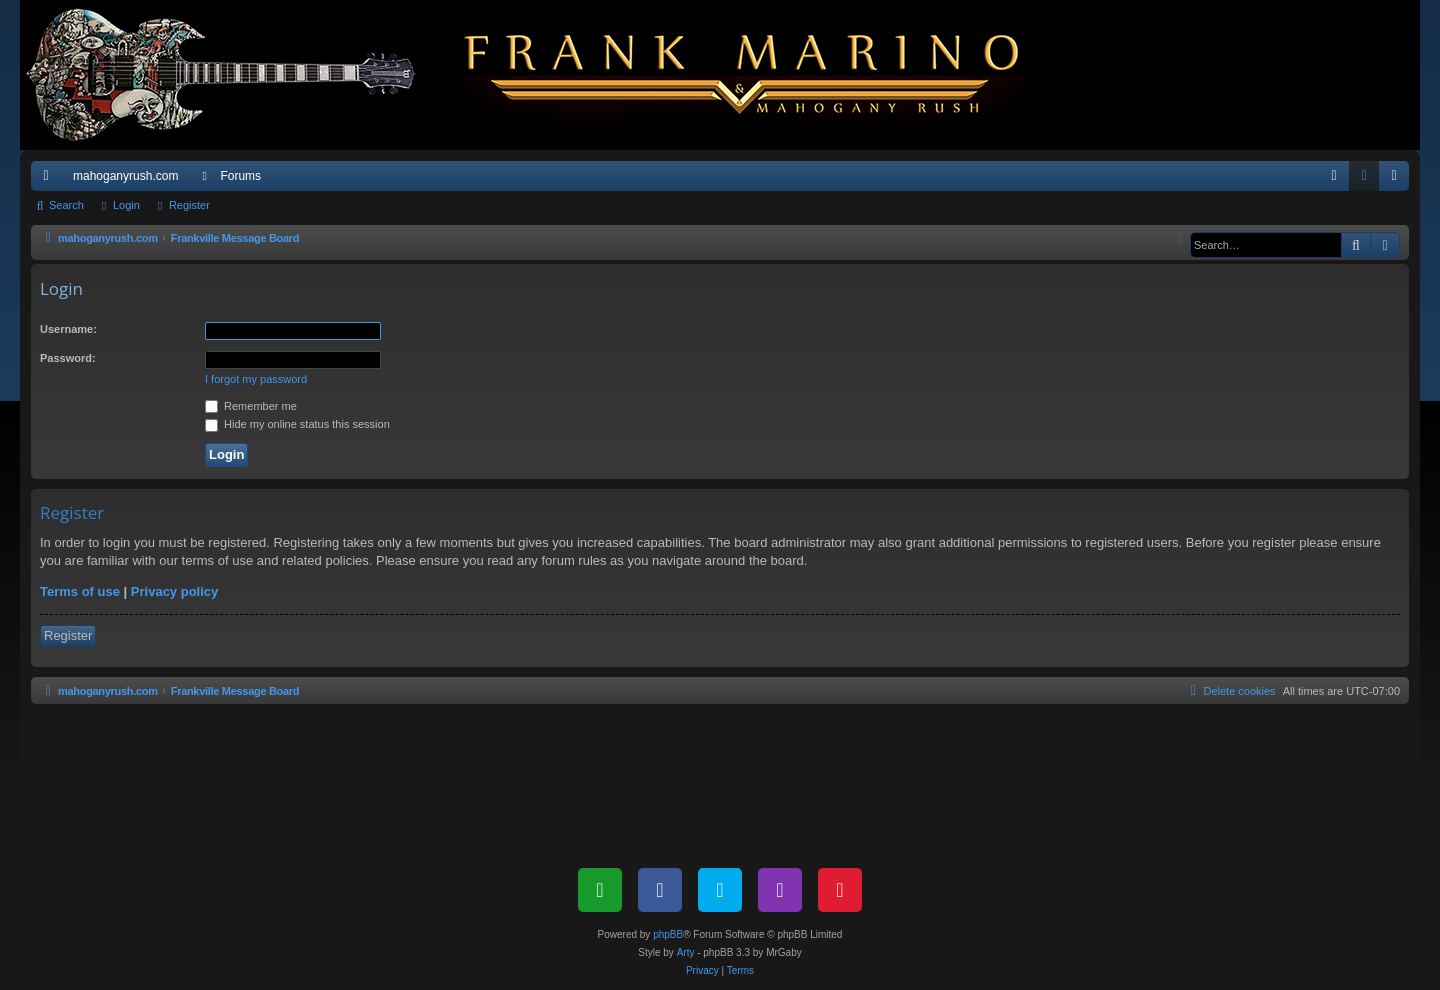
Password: (68, 358)
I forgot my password (256, 379)
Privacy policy (174, 591)
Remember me (251, 406)
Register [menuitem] (1398, 180)
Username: (68, 329)
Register (189, 205)
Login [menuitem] (1368, 180)
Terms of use (80, 591)
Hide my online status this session (297, 424)
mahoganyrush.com (125, 176)
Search (66, 205)
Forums (240, 176)
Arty (686, 952)
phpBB (668, 934)
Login (126, 205)
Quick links (50, 180)
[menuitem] (1334, 176)
